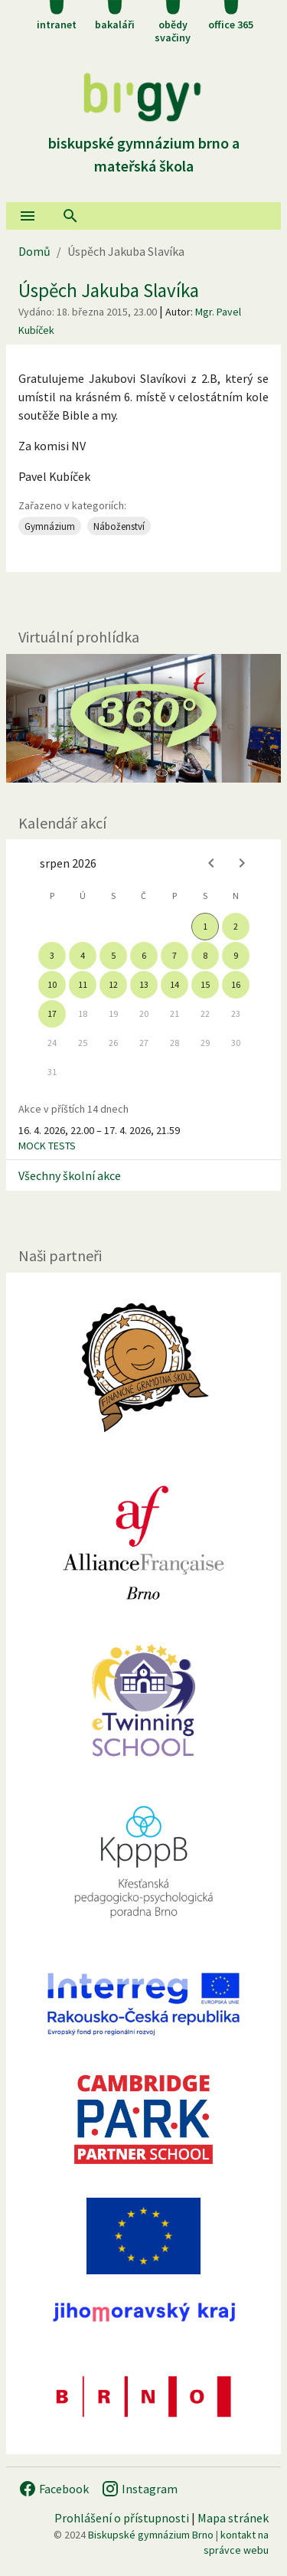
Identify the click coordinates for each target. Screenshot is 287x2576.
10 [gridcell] (52, 984)
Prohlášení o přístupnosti (121, 2517)
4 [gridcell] (82, 955)
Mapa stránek (233, 2517)
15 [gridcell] (205, 984)
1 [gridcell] (205, 926)
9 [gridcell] (235, 955)
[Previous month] (211, 863)
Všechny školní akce (69, 1175)
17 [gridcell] (52, 1013)
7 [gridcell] (174, 955)
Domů (34, 251)
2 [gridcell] (235, 926)
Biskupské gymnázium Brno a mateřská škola (144, 142)
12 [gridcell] (113, 984)
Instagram (139, 2489)
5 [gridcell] (113, 955)
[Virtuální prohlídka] (143, 718)
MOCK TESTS (47, 1145)
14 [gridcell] (174, 984)
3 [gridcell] (52, 955)
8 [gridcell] (205, 955)
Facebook (53, 2489)
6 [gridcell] (144, 955)
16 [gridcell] (235, 984)
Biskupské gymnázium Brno (151, 2535)
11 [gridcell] (82, 984)
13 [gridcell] (143, 984)
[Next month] (242, 863)
